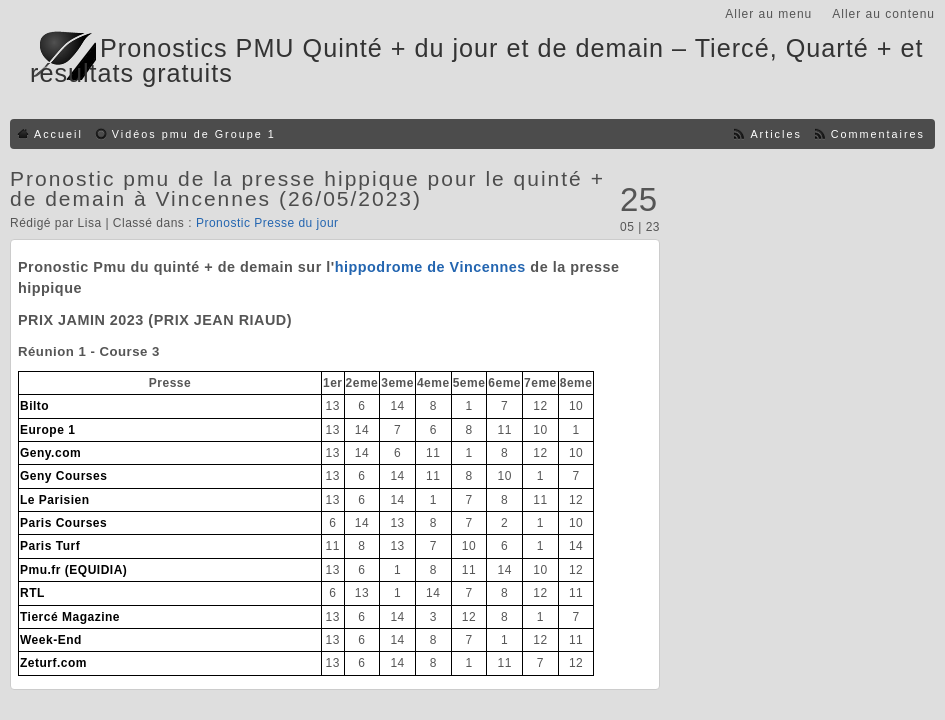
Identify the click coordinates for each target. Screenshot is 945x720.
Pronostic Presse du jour (267, 223)
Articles (775, 134)
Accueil (58, 134)
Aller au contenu (883, 14)
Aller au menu (768, 14)
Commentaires (878, 134)
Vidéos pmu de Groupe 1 (194, 134)
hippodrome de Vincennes (430, 267)
